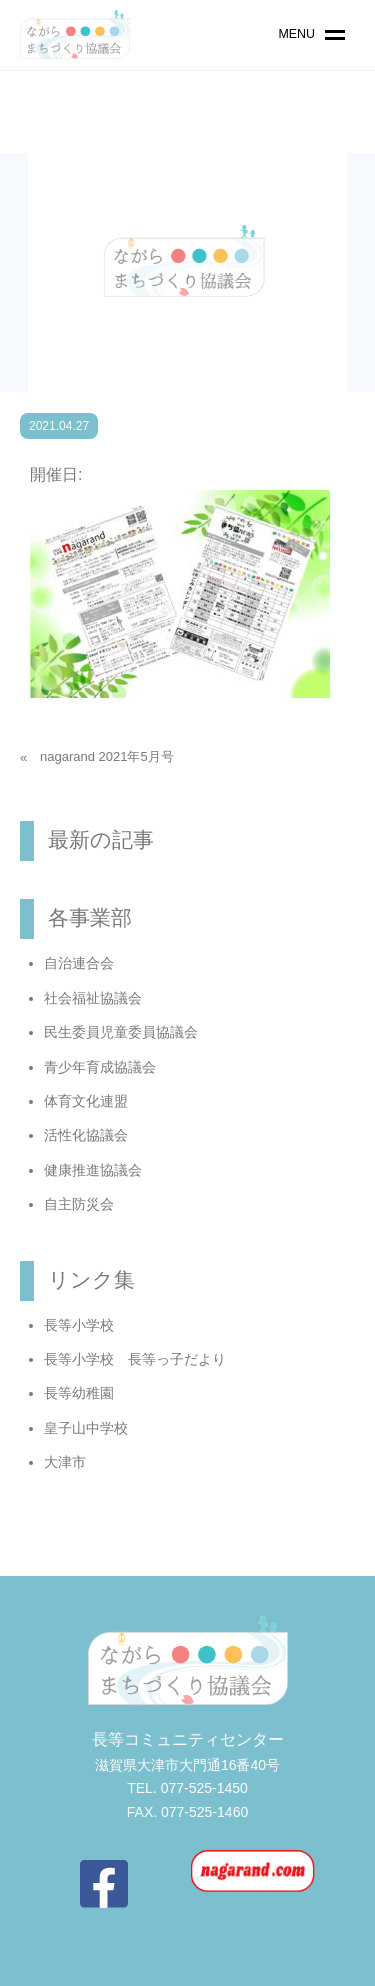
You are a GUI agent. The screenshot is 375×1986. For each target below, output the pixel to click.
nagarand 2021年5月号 (107, 756)
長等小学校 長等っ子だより (135, 1359)
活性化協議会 (86, 1135)
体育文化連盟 (86, 1101)
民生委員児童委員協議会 (121, 1032)
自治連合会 (79, 963)
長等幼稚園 (79, 1393)
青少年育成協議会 (100, 1067)
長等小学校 (79, 1325)
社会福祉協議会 (93, 998)
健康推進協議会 (93, 1170)
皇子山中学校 (86, 1428)
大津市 (65, 1462)
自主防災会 (79, 1204)
